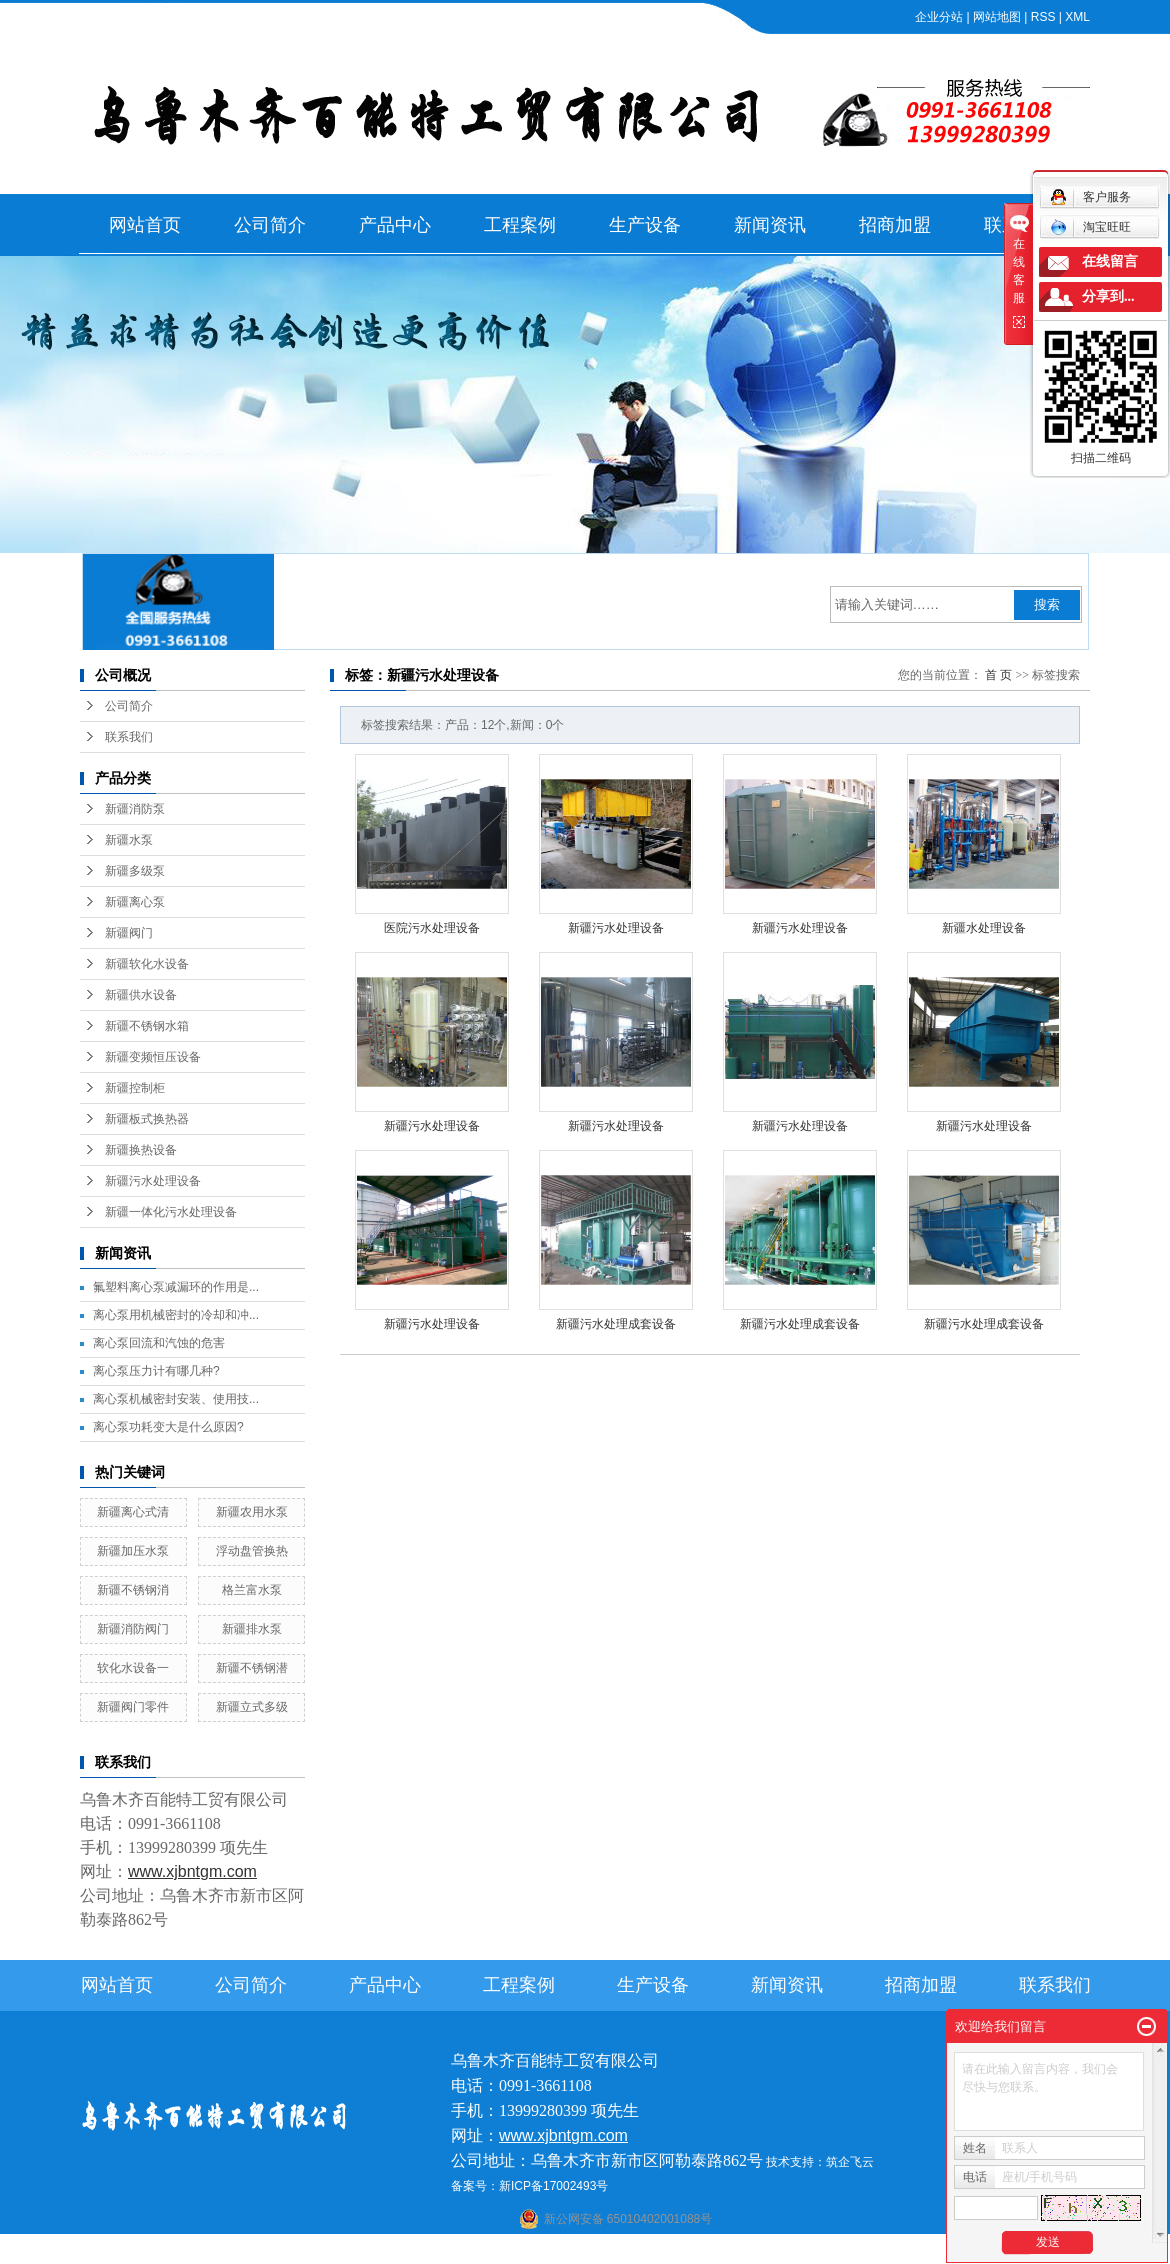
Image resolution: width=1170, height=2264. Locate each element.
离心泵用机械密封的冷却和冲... (176, 1315)
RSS (1043, 17)
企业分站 (939, 17)
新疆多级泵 (135, 871)
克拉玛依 (844, 2251)
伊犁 (778, 2251)
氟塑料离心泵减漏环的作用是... (176, 1287)
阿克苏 (599, 2251)
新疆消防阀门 (133, 1629)
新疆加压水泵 (133, 1551)
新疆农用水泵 (252, 1512)
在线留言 (1110, 261)
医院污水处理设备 (432, 928)
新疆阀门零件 (133, 1707)
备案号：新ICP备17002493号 (529, 2186)
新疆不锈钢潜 (252, 1668)
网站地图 (997, 17)
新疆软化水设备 (147, 964)
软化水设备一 (133, 1668)
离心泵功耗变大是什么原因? (168, 1427)
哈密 (672, 2251)
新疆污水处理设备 (153, 1181)
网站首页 (145, 225)
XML (1077, 17)
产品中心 (395, 225)
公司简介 (270, 225)
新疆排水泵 (252, 1629)
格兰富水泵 (252, 1590)
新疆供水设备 (141, 995)
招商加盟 (895, 225)
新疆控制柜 (135, 1088)
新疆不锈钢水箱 (147, 1026)
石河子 (532, 2251)
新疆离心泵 (135, 902)
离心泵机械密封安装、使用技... (176, 1399)
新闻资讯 (770, 225)
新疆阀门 (129, 933)
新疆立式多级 (252, 1707)
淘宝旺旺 (1090, 227)
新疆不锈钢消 (133, 1590)
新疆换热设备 (141, 1150)
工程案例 (520, 225)
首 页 (998, 675)
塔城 (805, 2251)
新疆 (750, 2251)
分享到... (1108, 296)
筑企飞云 (850, 2162)
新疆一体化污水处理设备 (171, 1212)
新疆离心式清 (133, 1512)
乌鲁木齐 (711, 2251)
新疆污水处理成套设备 (616, 1324)
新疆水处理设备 (984, 928)
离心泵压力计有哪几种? (156, 1371)
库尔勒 (638, 2251)
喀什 (566, 2251)
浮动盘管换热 (252, 1551)
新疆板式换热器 (147, 1119)
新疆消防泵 (135, 809)
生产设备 (645, 225)
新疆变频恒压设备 (153, 1057)
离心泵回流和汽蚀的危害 (159, 1343)
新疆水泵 (129, 840)
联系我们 (129, 737)
